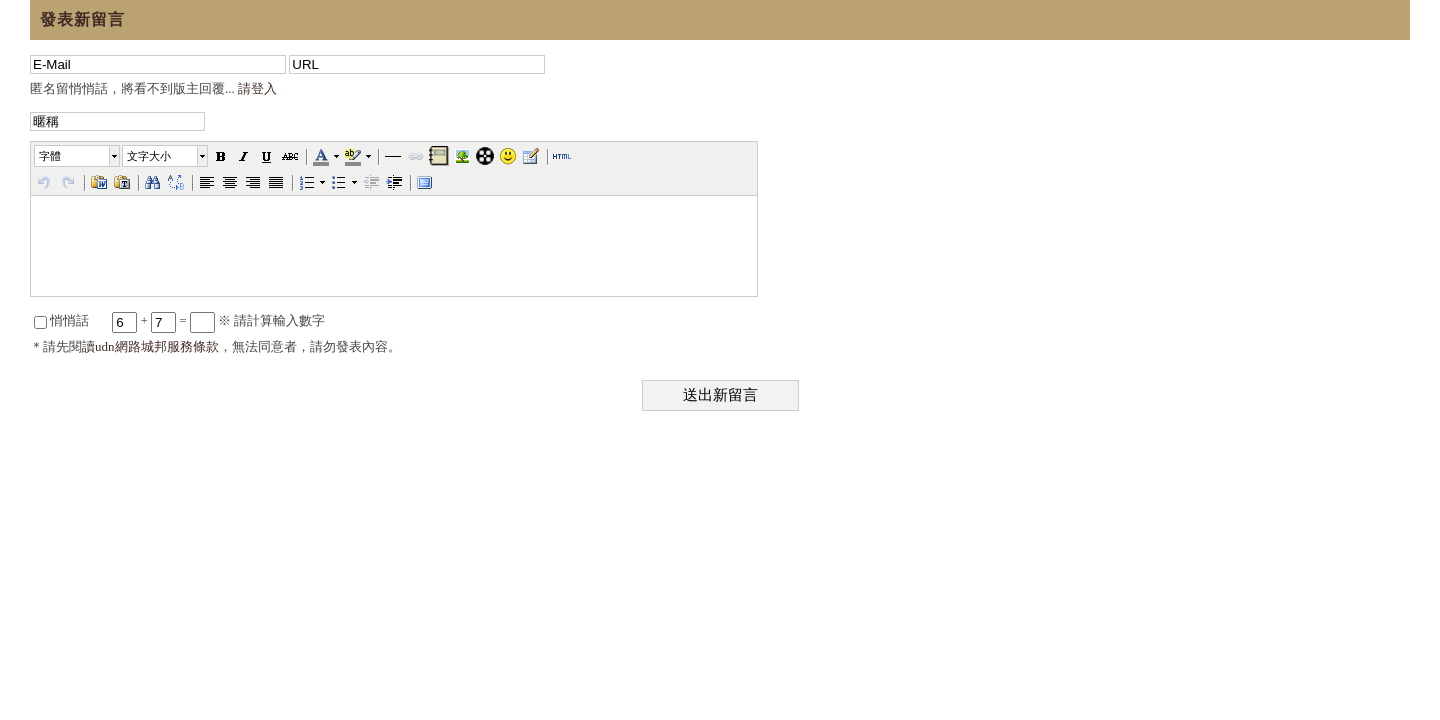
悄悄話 (61, 320)
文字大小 (149, 156)
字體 (50, 156)
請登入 (257, 88)
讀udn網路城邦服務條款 (150, 346)
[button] (78, 156)
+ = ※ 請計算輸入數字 (218, 320)
